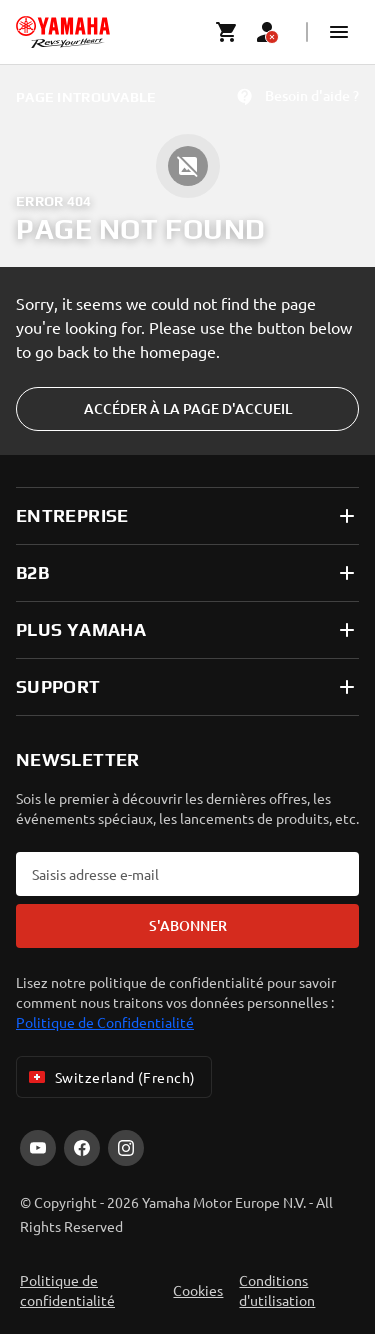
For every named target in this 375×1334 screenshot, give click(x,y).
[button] (339, 32)
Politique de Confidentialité (105, 1022)
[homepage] (63, 32)
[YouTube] (38, 1148)
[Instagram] (126, 1148)
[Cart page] (227, 32)
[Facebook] (82, 1148)
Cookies (198, 1290)
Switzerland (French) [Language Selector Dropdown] (110, 1077)
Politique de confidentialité (67, 1290)
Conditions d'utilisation (277, 1290)
